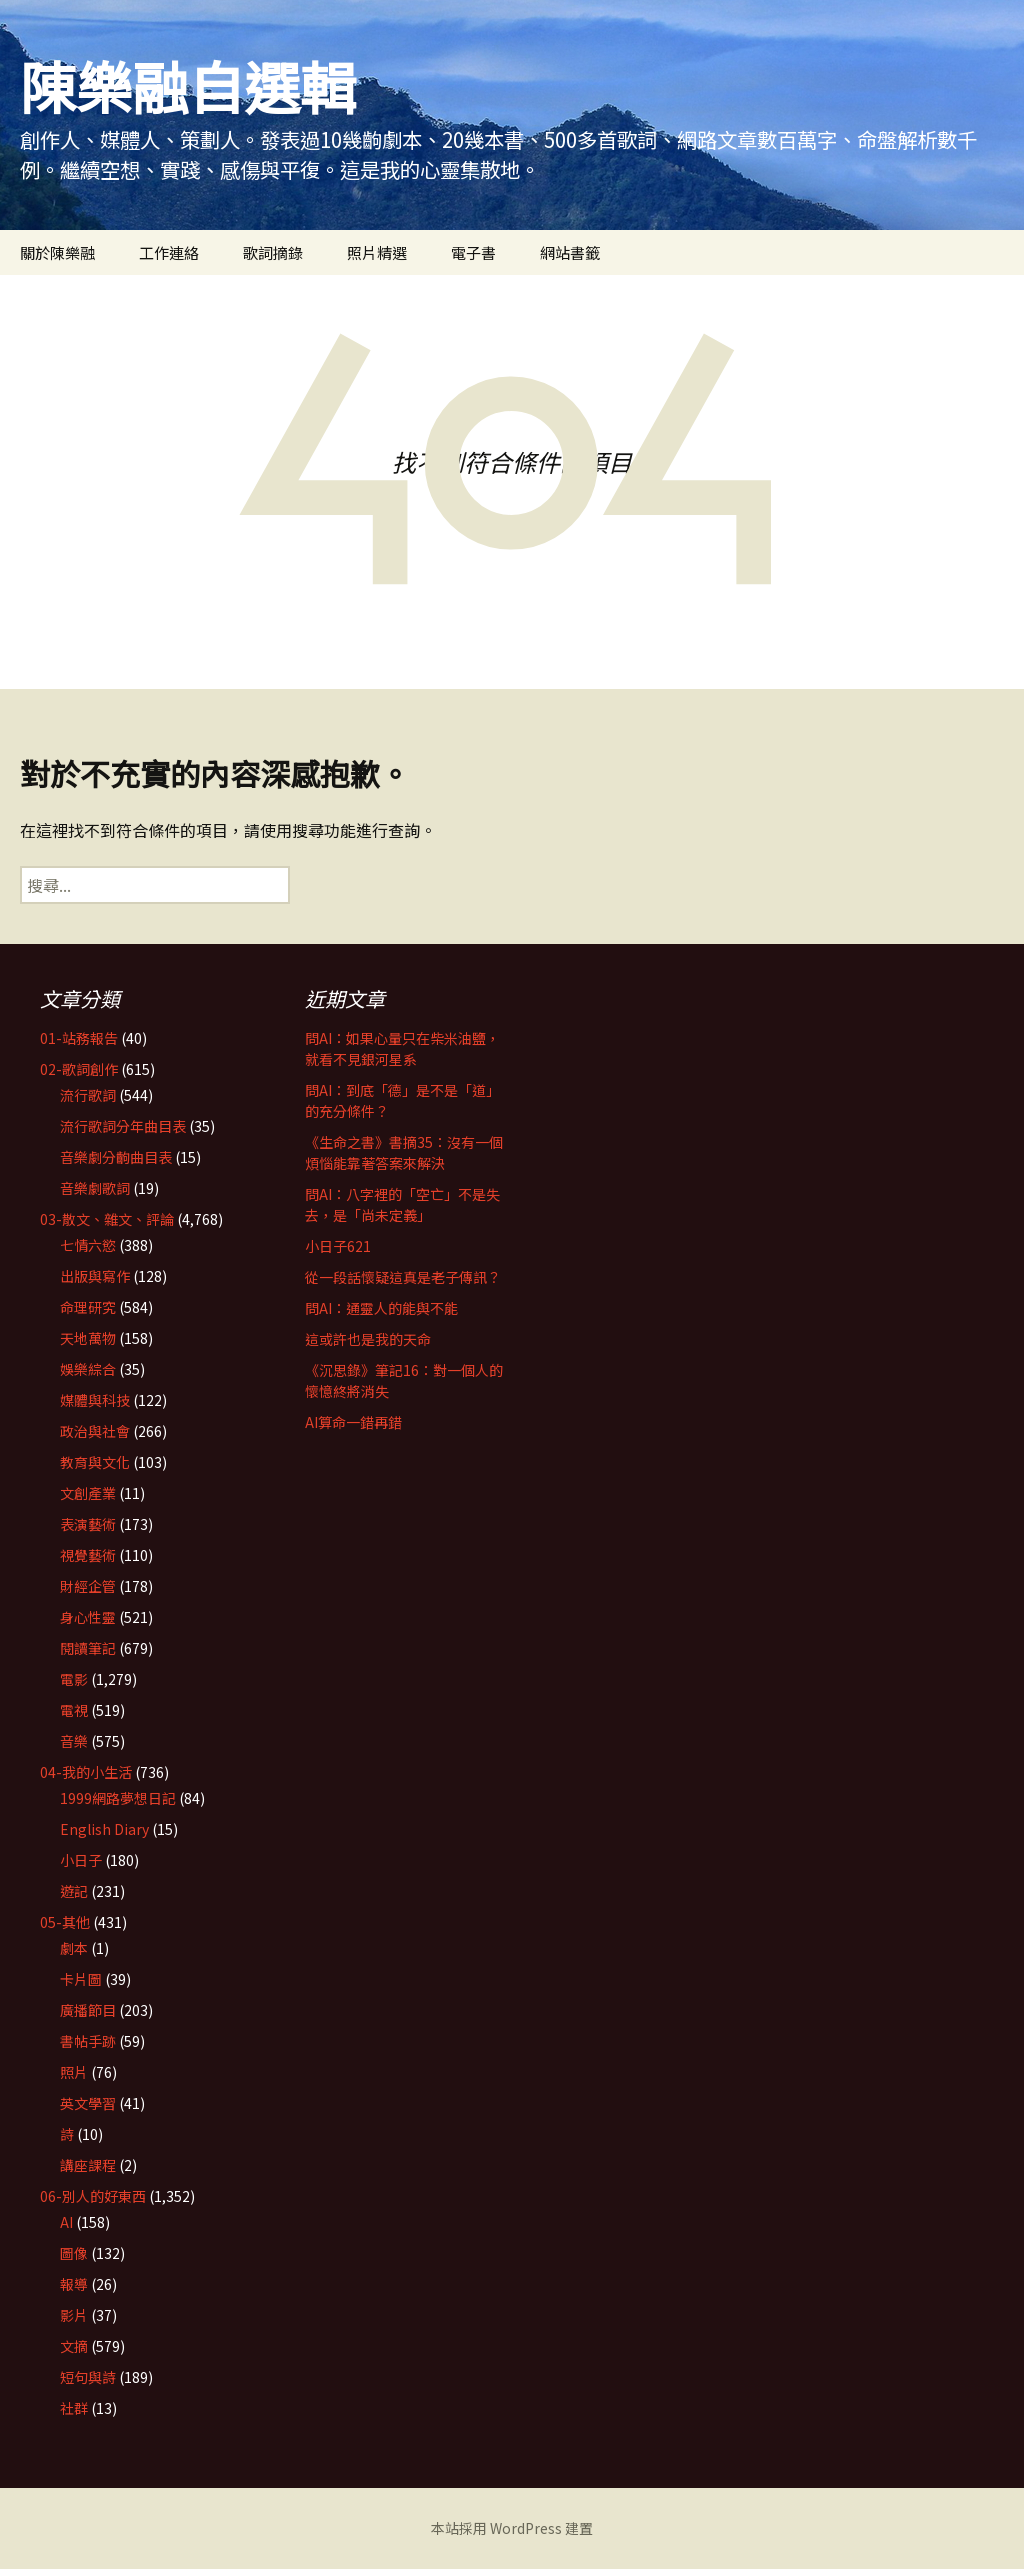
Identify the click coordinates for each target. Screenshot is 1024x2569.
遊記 (74, 1891)
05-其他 (65, 1922)
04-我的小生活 (86, 1772)
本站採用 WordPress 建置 (512, 2528)
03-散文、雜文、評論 (107, 1219)
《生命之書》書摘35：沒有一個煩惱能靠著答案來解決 (404, 1152)
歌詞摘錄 (273, 252)
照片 (74, 2072)
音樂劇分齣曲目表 (116, 1157)
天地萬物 (88, 1338)
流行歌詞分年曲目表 (123, 1126)
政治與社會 (95, 1431)
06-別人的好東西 (93, 2196)
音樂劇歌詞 (95, 1188)
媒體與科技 (95, 1400)
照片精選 (377, 252)
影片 (74, 2315)
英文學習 (88, 2103)
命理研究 (88, 1307)
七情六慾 (88, 1245)
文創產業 (88, 1493)
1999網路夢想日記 (118, 1798)
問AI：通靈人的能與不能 (381, 1308)
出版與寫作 (95, 1276)
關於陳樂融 (57, 252)
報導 (74, 2284)
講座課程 (88, 2165)
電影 (74, 1679)
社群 (74, 2408)
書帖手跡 (88, 2041)
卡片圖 (81, 1979)
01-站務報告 (79, 1038)
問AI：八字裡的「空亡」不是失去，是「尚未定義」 (402, 1204)
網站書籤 (570, 252)
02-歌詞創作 (79, 1069)
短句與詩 (88, 2377)
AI (66, 2222)
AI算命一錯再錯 (353, 1422)
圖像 (74, 2253)
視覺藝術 (88, 1555)
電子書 (473, 252)
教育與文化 (95, 1462)
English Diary (104, 1829)
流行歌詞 (88, 1095)
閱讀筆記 (88, 1648)
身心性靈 (88, 1617)
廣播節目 (88, 2010)
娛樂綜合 (88, 1369)
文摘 (74, 2346)
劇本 (74, 1948)
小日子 (81, 1860)
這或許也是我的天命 (368, 1339)
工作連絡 (169, 252)
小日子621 (338, 1246)
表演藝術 (88, 1524)
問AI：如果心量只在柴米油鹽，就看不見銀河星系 (402, 1048)
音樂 (74, 1741)
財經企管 (88, 1586)
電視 (74, 1710)
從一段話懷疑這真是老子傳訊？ (403, 1277)
